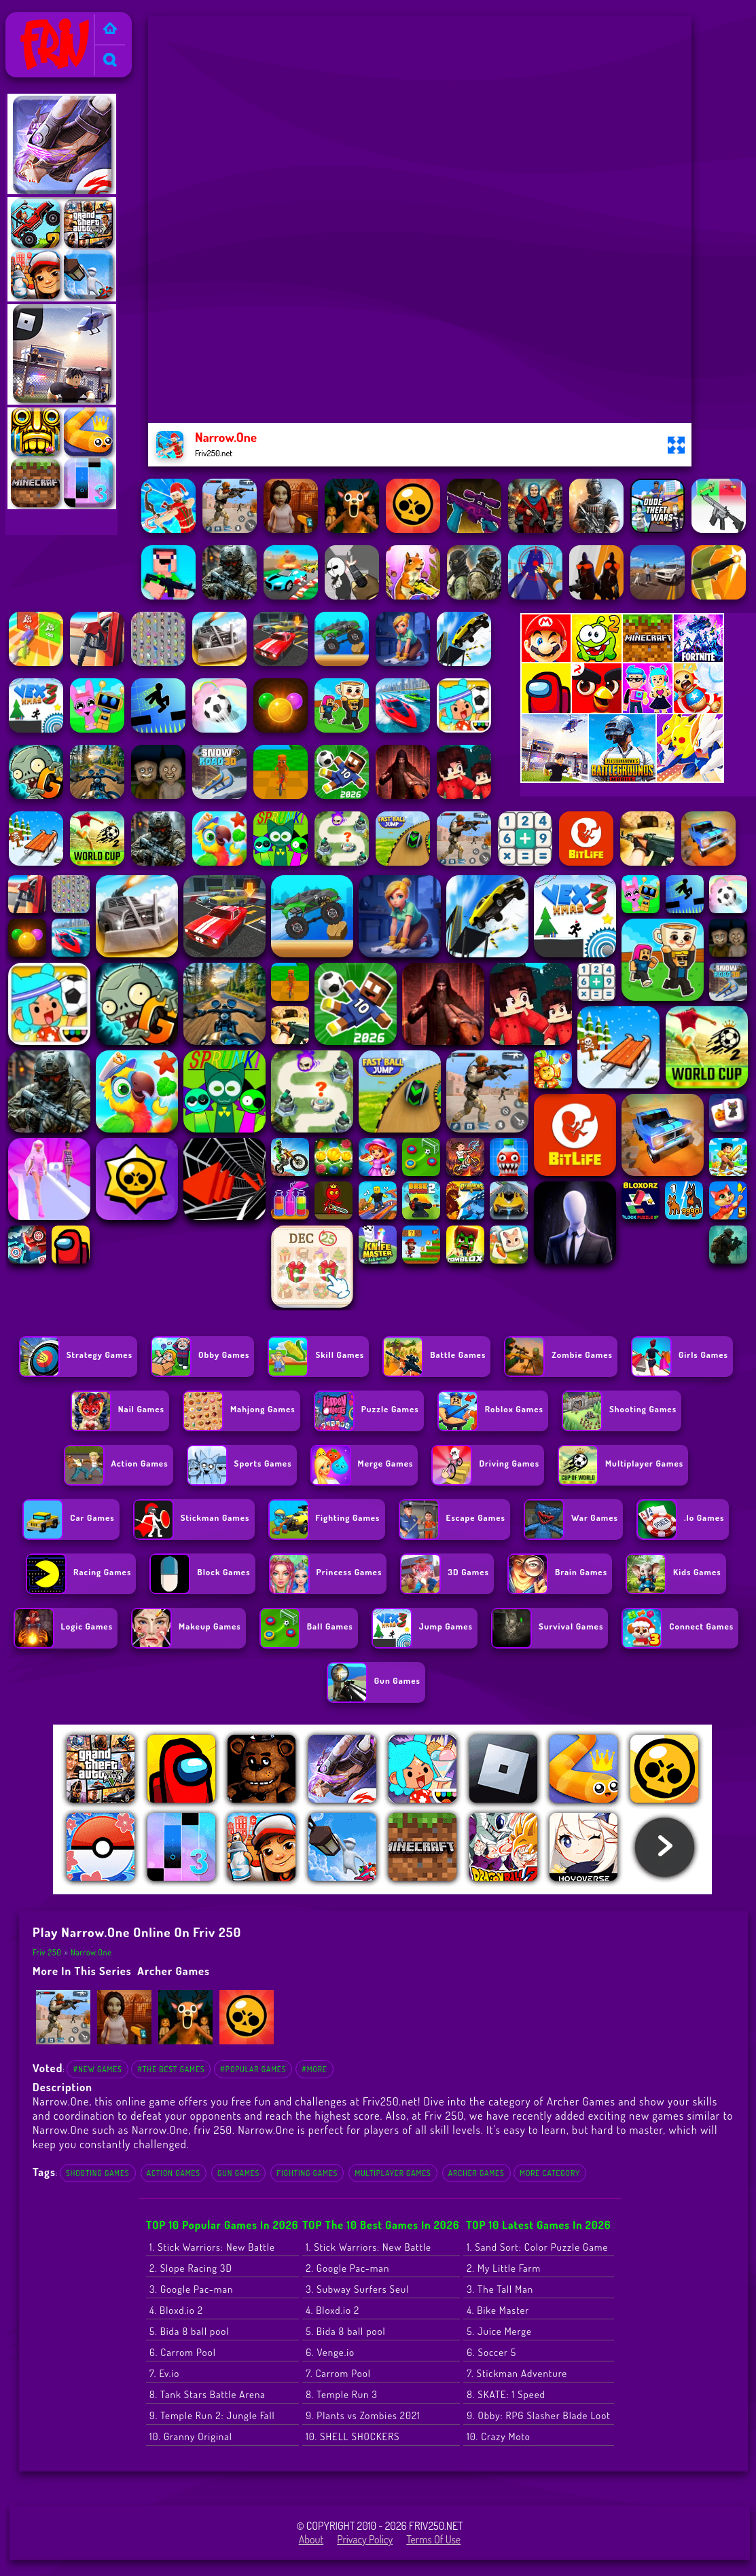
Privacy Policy (365, 2539)
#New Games (97, 2069)
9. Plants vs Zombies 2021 (363, 2415)
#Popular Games (253, 2069)
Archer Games (173, 1971)
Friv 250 (28, 21)
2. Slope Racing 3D (190, 2268)
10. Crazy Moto (498, 2436)
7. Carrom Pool (338, 2373)
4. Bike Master (498, 2310)
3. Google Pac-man (191, 2289)
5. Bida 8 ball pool (189, 2331)
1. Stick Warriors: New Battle (212, 2247)
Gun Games (238, 2173)
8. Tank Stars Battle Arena (207, 2394)
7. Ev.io (164, 2373)
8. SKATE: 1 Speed (506, 2394)
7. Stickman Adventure (517, 2373)
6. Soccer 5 (491, 2352)
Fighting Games (307, 2173)
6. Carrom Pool (182, 2352)
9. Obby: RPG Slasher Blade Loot (538, 2415)
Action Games (173, 2173)
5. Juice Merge (499, 2331)
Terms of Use (433, 2539)
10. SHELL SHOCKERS (352, 2436)
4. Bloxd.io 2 (176, 2310)
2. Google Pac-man (347, 2268)
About (311, 2539)
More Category (550, 2173)
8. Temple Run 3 (342, 2394)
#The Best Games (170, 2069)
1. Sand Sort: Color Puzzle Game (537, 2247)
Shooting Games (98, 2173)
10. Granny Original (190, 2436)
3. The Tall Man (500, 2289)
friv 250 (213, 2129)
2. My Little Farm (504, 2268)
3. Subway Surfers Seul (357, 2289)
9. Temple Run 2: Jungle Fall (212, 2415)
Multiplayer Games (393, 2173)
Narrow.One (91, 1952)
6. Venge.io (330, 2352)
